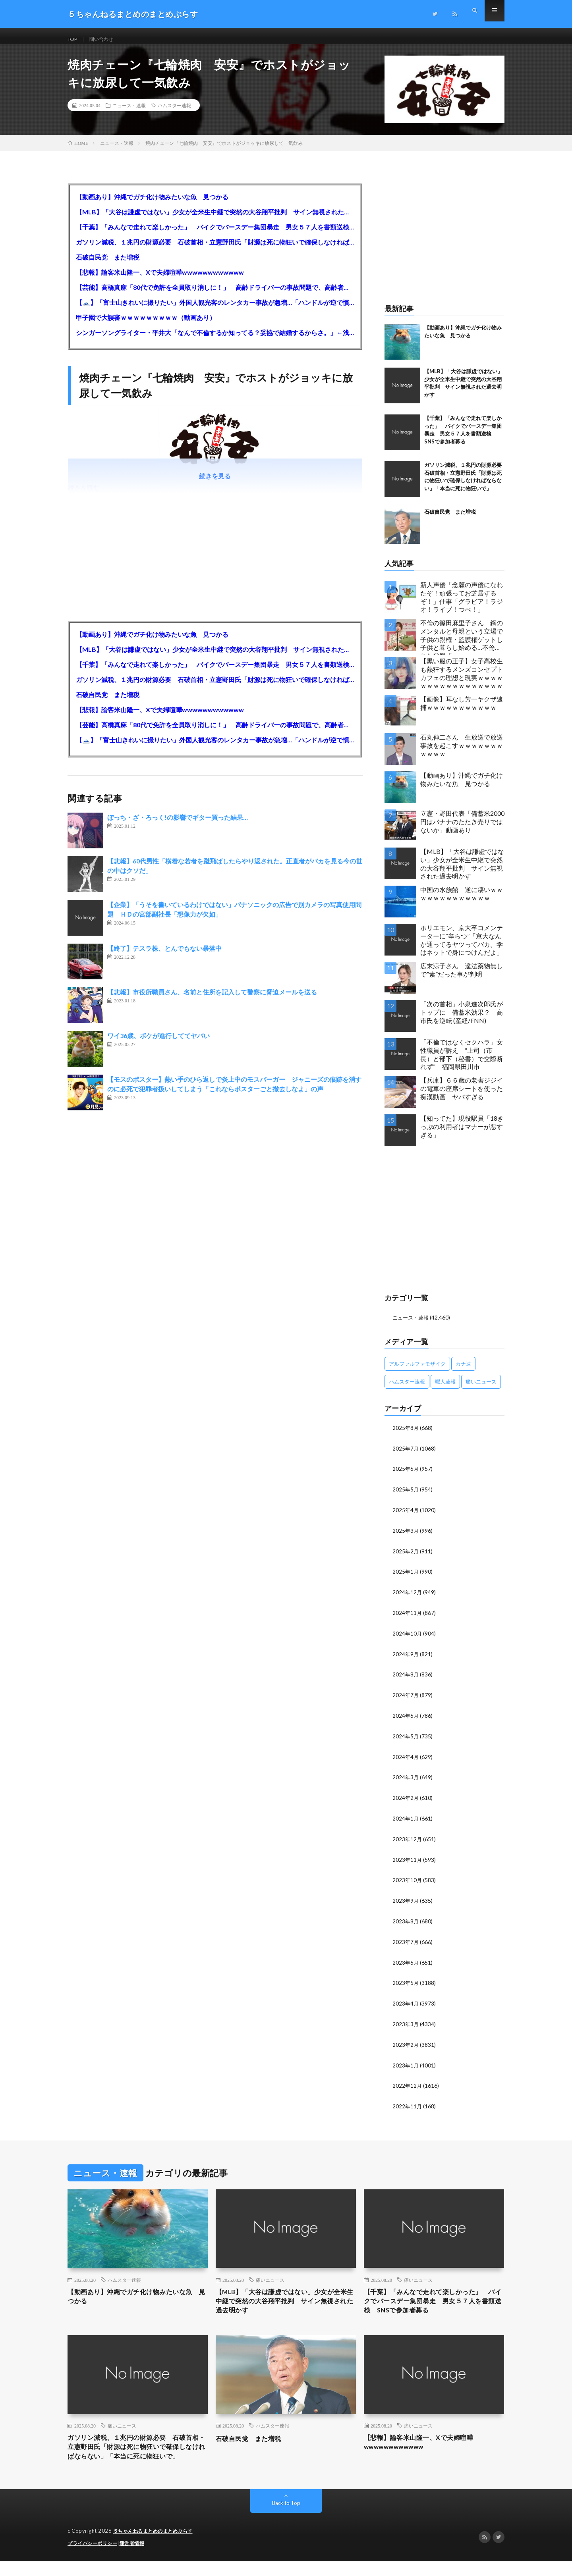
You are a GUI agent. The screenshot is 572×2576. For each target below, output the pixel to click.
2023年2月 (405, 2042)
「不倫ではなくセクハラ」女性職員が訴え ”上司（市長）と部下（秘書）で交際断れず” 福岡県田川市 (461, 1062)
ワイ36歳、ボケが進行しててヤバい (158, 1043)
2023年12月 (407, 1840)
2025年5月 (405, 1496)
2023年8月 (405, 1921)
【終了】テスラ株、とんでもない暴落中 (164, 956)
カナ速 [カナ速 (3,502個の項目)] (463, 1371)
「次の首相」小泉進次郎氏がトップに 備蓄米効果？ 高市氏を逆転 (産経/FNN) (461, 1020)
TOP (73, 39)
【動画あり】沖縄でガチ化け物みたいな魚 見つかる (152, 204)
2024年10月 (407, 1637)
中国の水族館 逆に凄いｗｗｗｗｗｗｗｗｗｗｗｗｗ (461, 901)
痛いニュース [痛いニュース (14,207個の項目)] (481, 1389)
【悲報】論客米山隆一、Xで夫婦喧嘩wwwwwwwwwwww (160, 280)
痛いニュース (270, 2276)
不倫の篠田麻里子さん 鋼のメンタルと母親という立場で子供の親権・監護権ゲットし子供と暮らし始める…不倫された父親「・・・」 (461, 645)
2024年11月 (407, 1617)
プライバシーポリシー (94, 2558)
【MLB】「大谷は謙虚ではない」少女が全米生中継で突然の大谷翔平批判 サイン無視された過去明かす (215, 219)
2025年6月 (405, 1475)
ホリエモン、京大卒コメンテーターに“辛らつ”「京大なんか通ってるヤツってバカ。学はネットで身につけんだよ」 (461, 948)
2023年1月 (405, 2063)
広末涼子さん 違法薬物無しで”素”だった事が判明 (461, 978)
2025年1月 (405, 1577)
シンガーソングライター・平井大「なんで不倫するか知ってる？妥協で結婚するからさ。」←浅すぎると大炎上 (215, 340)
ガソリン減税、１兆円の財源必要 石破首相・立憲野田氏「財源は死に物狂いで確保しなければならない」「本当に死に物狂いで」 (215, 250)
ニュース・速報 (129, 113)
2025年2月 (405, 1556)
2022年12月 (407, 2083)
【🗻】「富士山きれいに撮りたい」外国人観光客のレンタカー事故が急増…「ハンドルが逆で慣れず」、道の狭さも (215, 310)
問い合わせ (106, 39)
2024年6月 (405, 1718)
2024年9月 (405, 1658)
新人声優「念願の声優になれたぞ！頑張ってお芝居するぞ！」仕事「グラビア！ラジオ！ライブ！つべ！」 (461, 605)
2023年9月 (405, 1901)
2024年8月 (405, 1678)
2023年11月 (407, 1860)
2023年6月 (405, 1961)
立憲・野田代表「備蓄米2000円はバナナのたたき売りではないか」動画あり (462, 829)
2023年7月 (405, 1941)
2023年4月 (405, 2002)
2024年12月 (407, 1597)
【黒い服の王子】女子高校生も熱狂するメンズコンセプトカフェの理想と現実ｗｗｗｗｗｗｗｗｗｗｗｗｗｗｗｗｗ (461, 681)
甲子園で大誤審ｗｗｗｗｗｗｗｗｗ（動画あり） (146, 325)
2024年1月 (405, 1820)
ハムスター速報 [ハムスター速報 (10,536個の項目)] (407, 1389)
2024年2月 (405, 1799)
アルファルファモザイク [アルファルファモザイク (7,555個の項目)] (417, 1371)
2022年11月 (407, 2103)
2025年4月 (405, 1516)
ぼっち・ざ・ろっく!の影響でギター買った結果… (177, 825)
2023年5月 (405, 1982)
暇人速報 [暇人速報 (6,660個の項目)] (445, 1389)
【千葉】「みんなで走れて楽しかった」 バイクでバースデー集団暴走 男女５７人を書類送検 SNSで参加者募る (215, 235)
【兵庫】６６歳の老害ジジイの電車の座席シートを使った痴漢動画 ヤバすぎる (461, 1096)
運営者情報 (137, 2558)
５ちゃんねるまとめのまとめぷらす (156, 2546)
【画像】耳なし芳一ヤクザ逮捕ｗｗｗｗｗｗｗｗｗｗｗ (461, 711)
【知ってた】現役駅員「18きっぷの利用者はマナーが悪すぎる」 (462, 1134)
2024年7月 (405, 1698)
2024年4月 (405, 1759)
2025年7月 (405, 1455)
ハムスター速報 (174, 113)
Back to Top (286, 2518)
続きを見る (215, 483)
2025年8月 (405, 1435)
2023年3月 (405, 2022)
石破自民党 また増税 (107, 265)
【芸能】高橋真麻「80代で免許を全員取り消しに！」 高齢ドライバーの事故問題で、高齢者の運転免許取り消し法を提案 (215, 295)
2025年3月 (405, 1536)
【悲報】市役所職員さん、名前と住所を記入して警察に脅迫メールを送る (212, 1000)
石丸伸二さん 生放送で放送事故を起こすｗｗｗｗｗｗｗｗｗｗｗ (461, 753)
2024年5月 (405, 1739)
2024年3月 (405, 1779)
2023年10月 (407, 1880)
